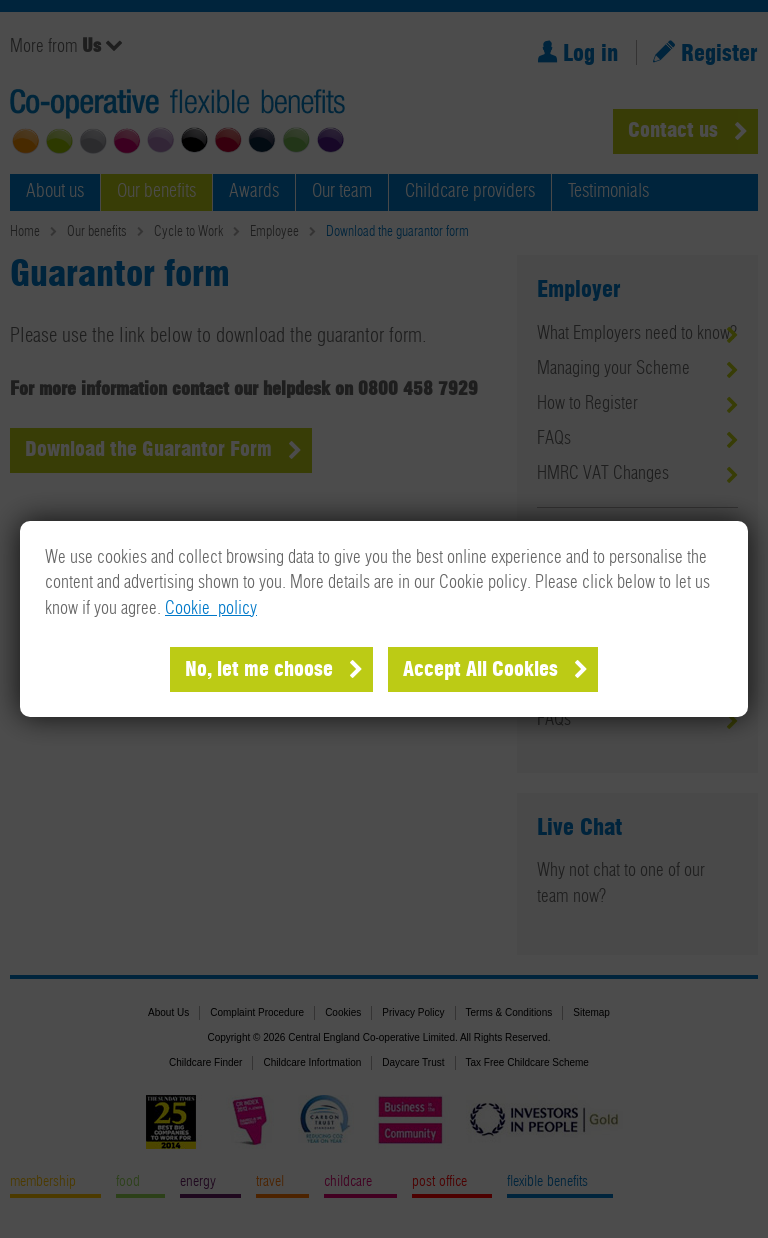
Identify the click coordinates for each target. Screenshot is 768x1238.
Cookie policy (211, 609)
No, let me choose (259, 670)
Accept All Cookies (480, 670)
